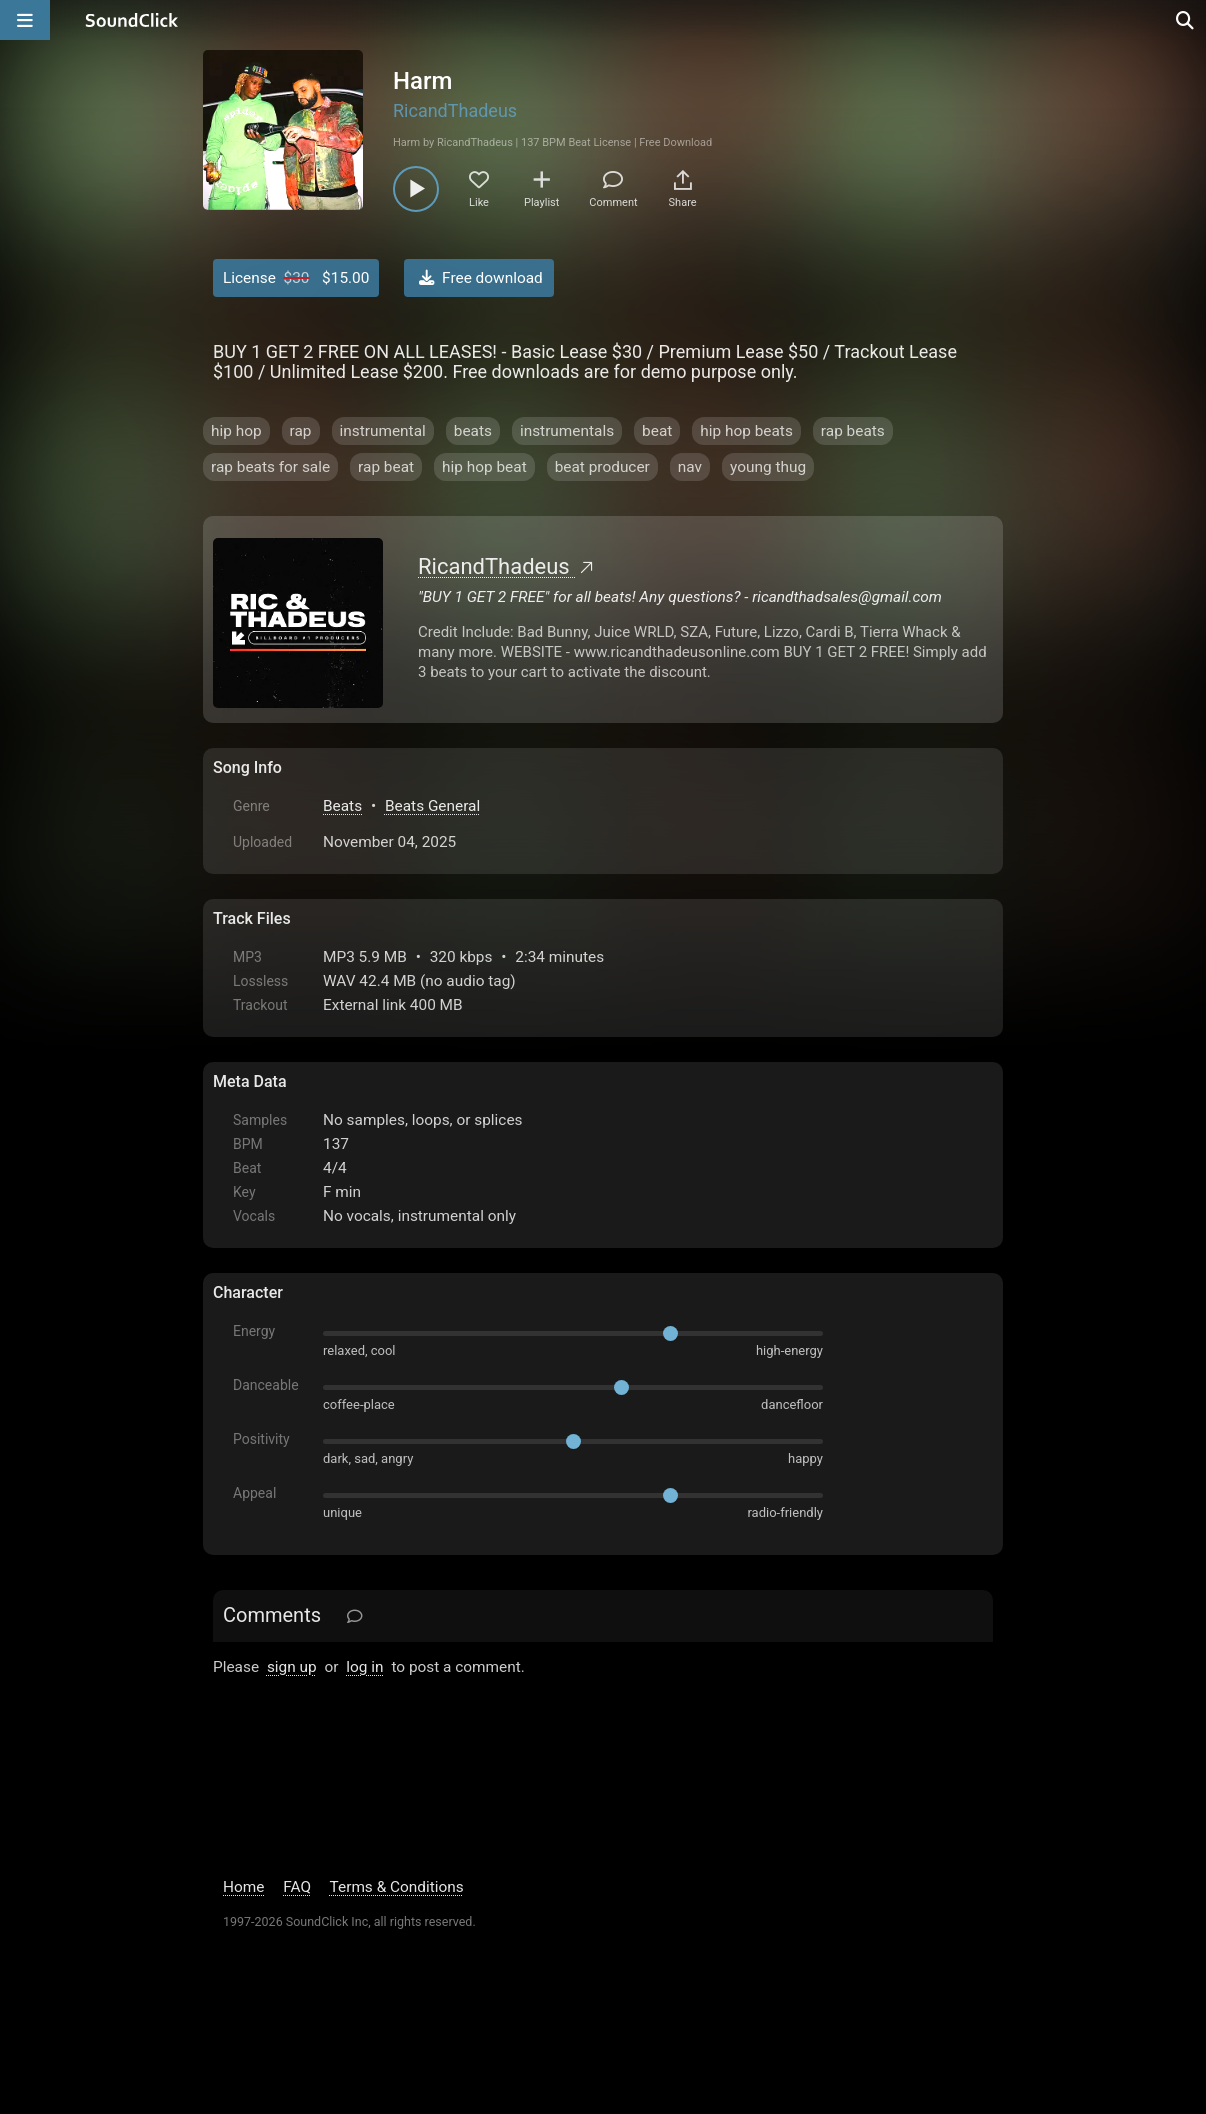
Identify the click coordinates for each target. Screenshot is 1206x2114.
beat (657, 431)
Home (243, 1887)
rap (301, 431)
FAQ (297, 1887)
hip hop (236, 431)
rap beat (386, 467)
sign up (292, 1667)
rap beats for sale (270, 467)
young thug (768, 467)
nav (690, 467)
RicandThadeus (455, 110)
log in (364, 1667)
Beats (342, 806)
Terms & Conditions (397, 1887)
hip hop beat (484, 467)
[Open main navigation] (25, 20)
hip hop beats (746, 431)
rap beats (853, 431)
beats (473, 431)
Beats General (432, 806)
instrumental (383, 431)
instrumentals (567, 431)
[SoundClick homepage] (132, 20)
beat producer (602, 467)
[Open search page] (1186, 20)
